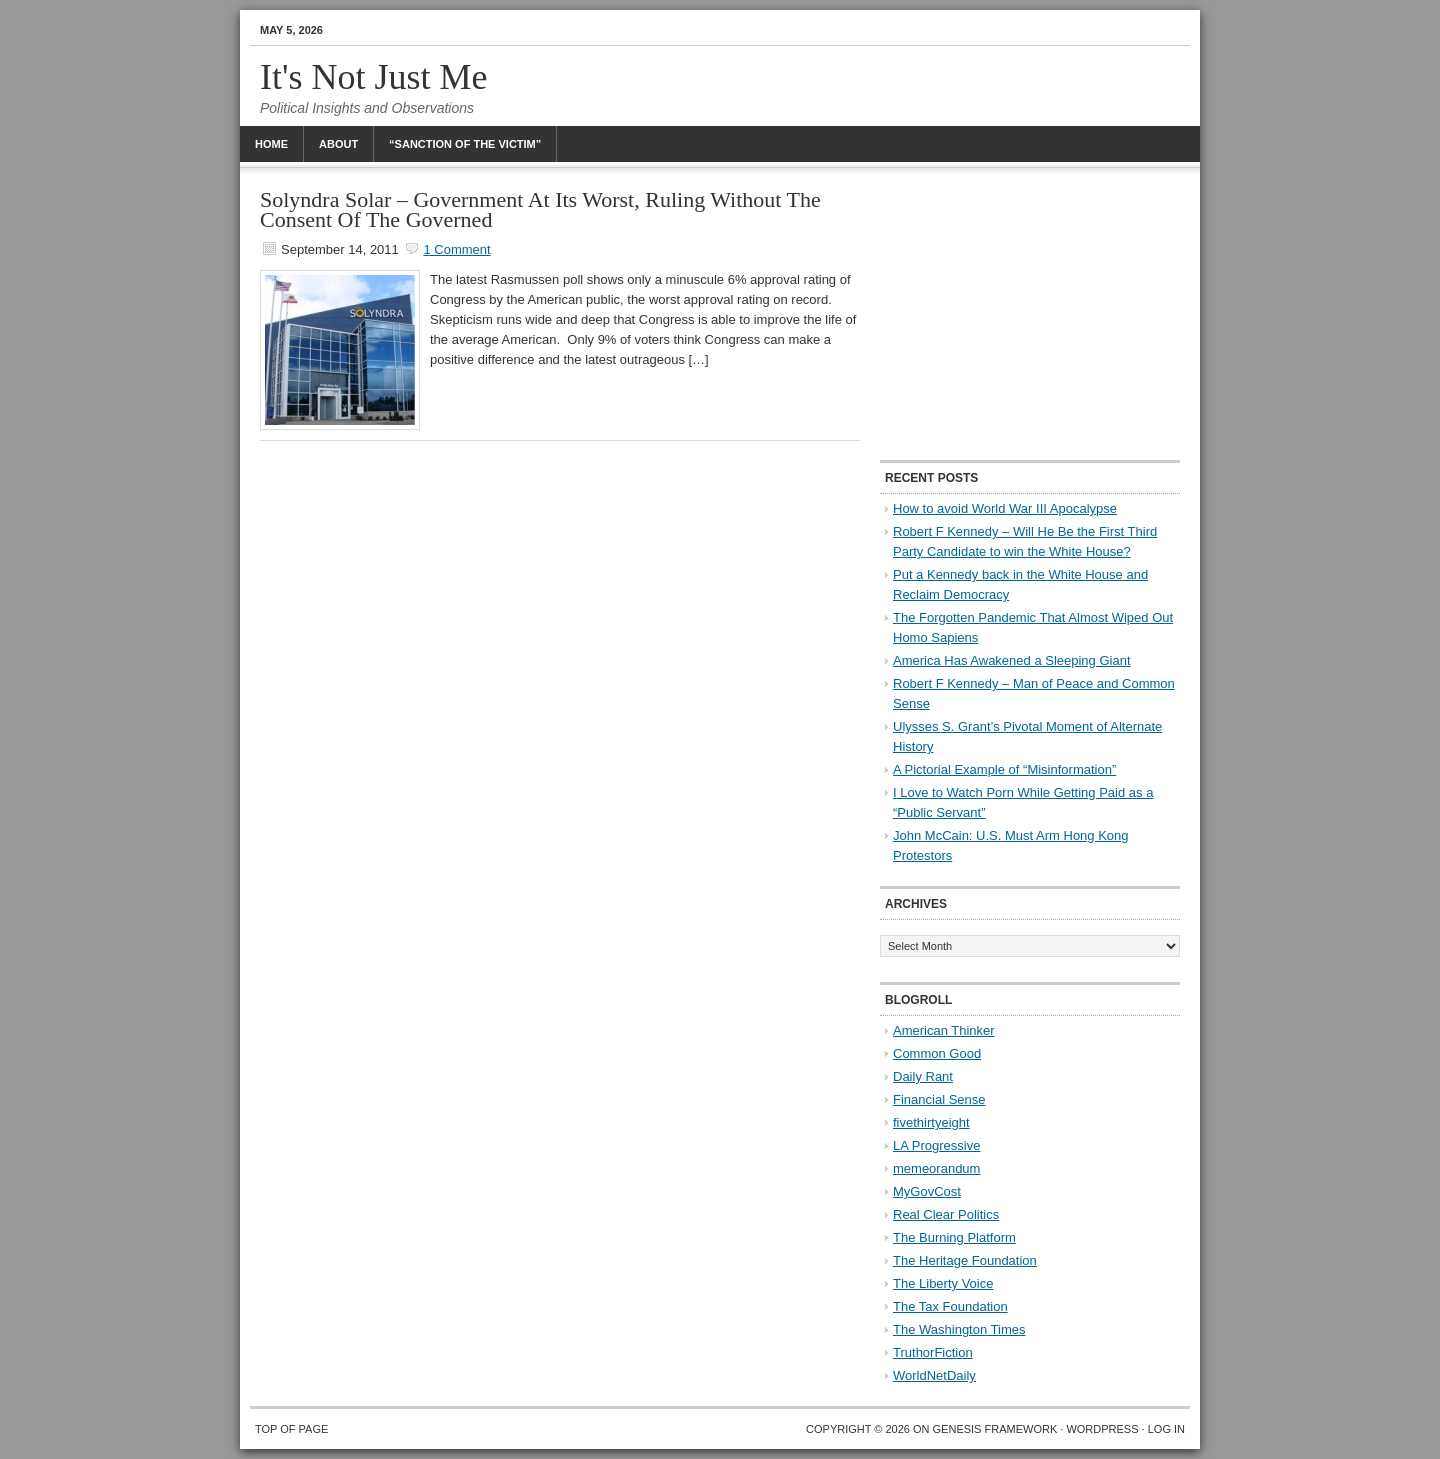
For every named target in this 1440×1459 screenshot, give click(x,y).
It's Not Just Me (374, 77)
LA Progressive (936, 1145)
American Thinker (944, 1030)
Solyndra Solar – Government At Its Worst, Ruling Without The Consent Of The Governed (540, 209)
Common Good (937, 1053)
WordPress (1102, 1429)
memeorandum (936, 1168)
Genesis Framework (995, 1429)
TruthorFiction (933, 1352)
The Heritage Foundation (965, 1260)
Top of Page (291, 1429)
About (338, 144)
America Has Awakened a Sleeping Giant (1012, 660)
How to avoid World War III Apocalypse (1005, 508)
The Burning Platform (954, 1237)
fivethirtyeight (931, 1122)
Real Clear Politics (946, 1214)
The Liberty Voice (943, 1283)
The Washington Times (959, 1329)
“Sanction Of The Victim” (465, 144)
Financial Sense (939, 1099)
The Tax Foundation (950, 1306)
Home (271, 144)
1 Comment (456, 249)
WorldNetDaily (934, 1375)
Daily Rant (923, 1076)
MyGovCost (927, 1191)
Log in (1166, 1429)
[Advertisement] (1030, 315)
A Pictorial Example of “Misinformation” (1004, 769)
